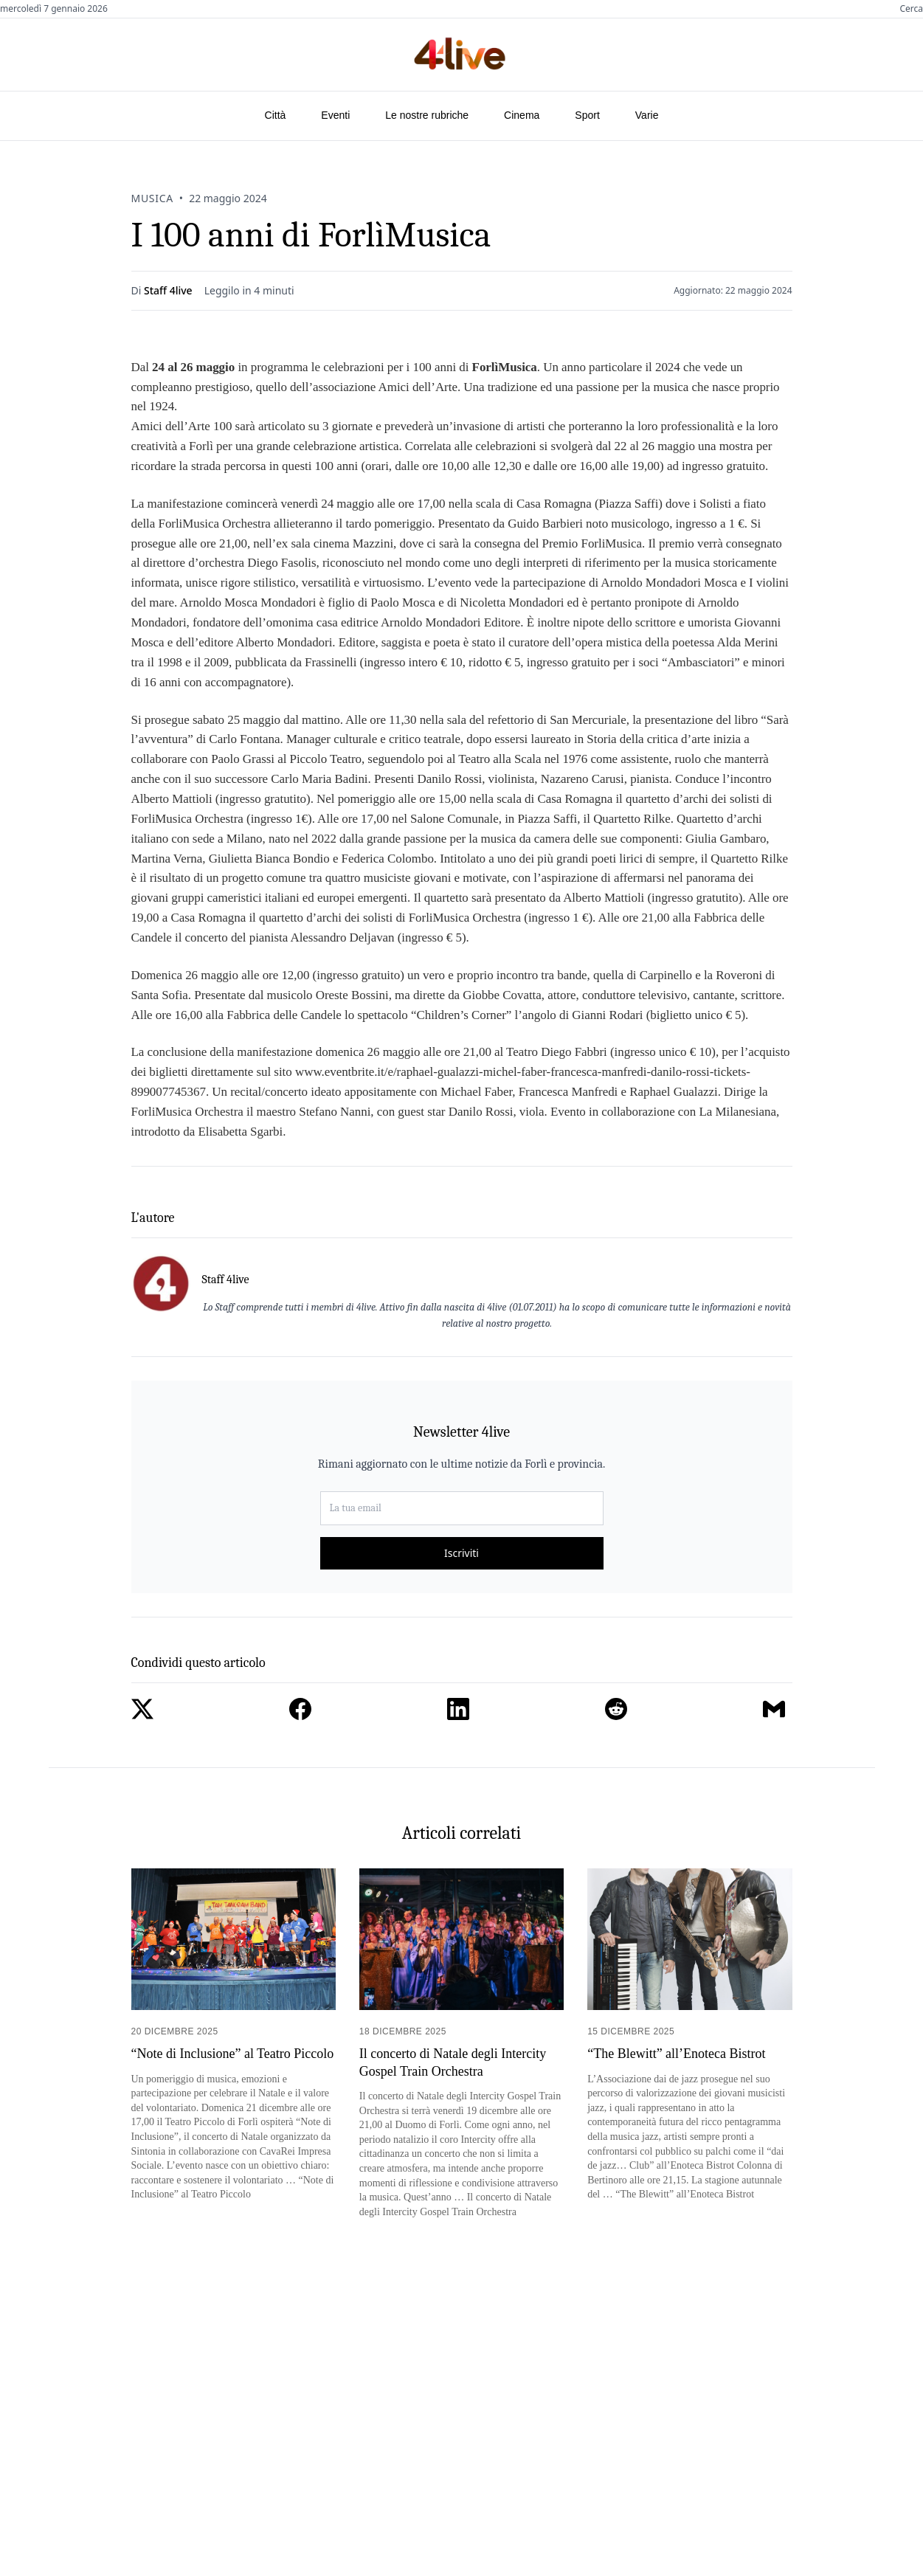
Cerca (911, 9)
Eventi (335, 115)
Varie (647, 115)
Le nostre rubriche (427, 115)
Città (275, 115)
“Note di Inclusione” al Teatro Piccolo (232, 2053)
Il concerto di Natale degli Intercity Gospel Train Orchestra (452, 2062)
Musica (152, 198)
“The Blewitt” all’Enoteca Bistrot (676, 2053)
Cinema (521, 115)
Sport (587, 115)
